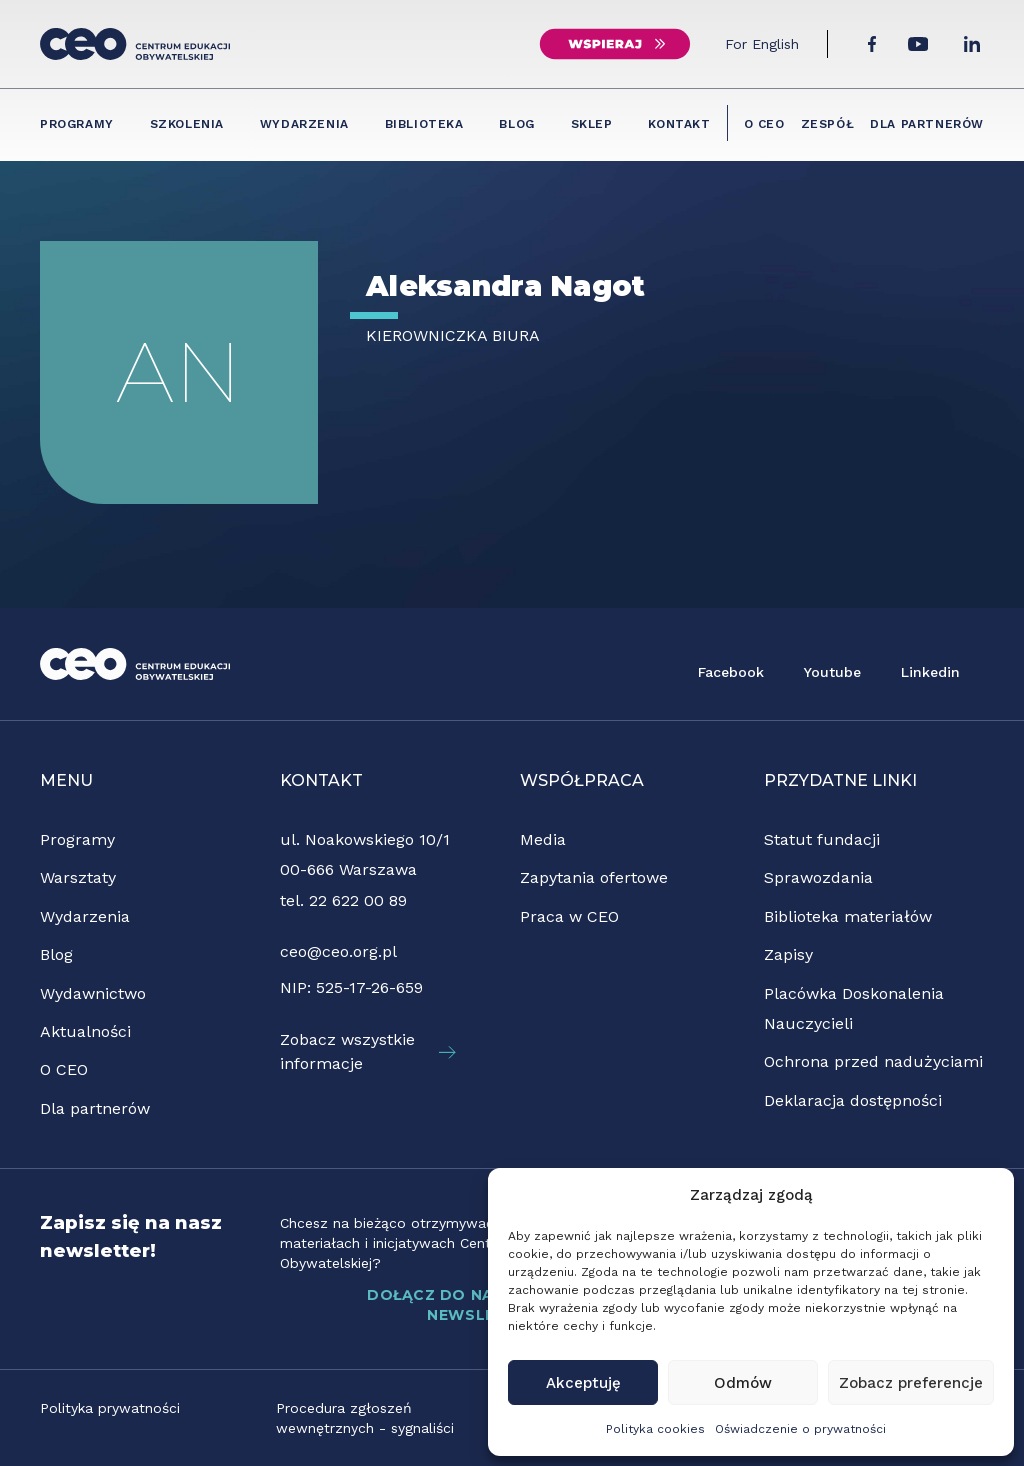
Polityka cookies (655, 1429)
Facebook (731, 672)
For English (762, 44)
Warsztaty (78, 877)
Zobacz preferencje (911, 1383)
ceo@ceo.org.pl (338, 951)
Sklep (592, 124)
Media (543, 839)
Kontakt (679, 124)
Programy (77, 124)
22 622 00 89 (358, 900)
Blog (516, 124)
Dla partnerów (927, 124)
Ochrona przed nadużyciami (873, 1061)
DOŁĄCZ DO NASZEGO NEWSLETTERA (485, 1305)
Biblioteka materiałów (848, 916)
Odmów (743, 1383)
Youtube (832, 672)
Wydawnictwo (93, 993)
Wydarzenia (304, 124)
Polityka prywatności (110, 1408)
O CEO (764, 124)
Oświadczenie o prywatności (800, 1429)
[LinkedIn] (972, 44)
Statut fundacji (822, 839)
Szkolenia (187, 124)
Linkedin (930, 672)
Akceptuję (583, 1383)
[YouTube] (918, 44)
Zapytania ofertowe (594, 877)
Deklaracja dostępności (853, 1100)
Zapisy (788, 954)
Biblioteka (424, 124)
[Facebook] (872, 44)
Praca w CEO (569, 916)
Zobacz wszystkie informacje (368, 1051)
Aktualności (85, 1031)
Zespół (828, 124)
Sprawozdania (818, 877)
